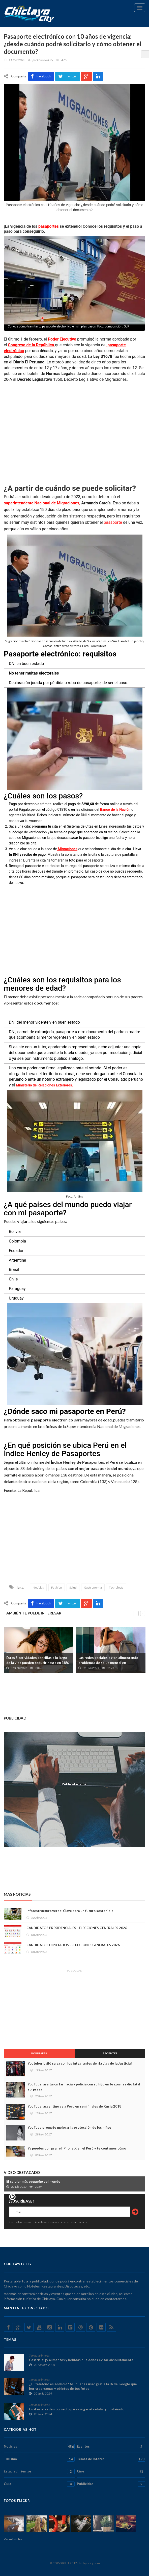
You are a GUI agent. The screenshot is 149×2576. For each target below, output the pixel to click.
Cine (111, 2471)
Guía (39, 2484)
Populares (39, 2053)
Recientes (110, 2053)
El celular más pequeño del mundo (33, 2181)
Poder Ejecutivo (62, 339)
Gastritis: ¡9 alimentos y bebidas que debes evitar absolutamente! (82, 2360)
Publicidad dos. (74, 1784)
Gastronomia (93, 1587)
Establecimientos (39, 2471)
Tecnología (116, 1587)
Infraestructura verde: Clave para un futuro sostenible (69, 1911)
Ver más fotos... (14, 2539)
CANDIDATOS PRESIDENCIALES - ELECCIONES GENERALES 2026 (76, 1928)
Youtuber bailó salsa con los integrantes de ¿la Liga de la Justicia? (80, 2063)
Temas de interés (39, 2355)
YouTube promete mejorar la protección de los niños (69, 2127)
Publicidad (111, 2484)
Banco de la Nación (115, 809)
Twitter (67, 76)
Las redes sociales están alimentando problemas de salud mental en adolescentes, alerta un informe (108, 1663)
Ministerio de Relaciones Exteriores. (44, 1085)
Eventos (111, 2446)
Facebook (41, 76)
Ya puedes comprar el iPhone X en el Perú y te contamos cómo (77, 2148)
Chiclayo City (45, 60)
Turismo (39, 2459)
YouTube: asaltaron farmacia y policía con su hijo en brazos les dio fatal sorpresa (84, 2086)
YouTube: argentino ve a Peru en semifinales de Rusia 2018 (74, 2106)
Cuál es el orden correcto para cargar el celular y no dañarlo (76, 2409)
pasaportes (48, 226)
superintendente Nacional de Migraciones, (42, 503)
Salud (73, 1587)
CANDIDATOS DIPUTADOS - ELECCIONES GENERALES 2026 (73, 1945)
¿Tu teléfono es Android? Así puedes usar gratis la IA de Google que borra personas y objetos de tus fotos (83, 2386)
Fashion (56, 1587)
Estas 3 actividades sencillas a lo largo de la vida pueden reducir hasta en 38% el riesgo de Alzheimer (37, 1663)
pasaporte (113, 522)
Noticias (38, 1587)
